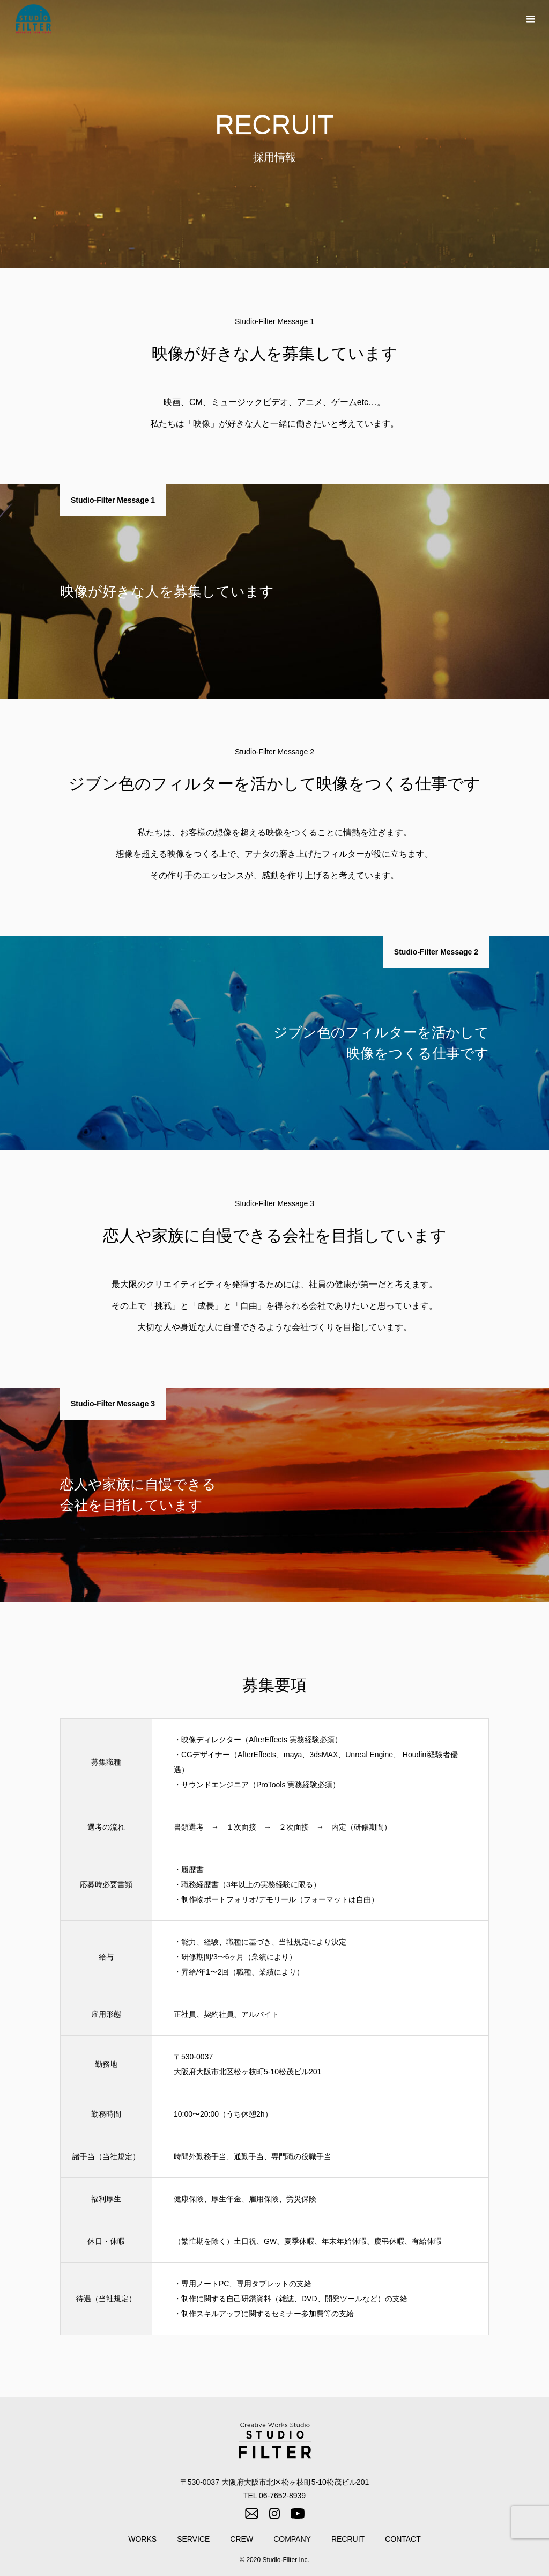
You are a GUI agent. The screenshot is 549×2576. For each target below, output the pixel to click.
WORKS (142, 2539)
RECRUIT (348, 2539)
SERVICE (193, 2539)
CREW (241, 2539)
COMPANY (292, 2539)
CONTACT (403, 2539)
